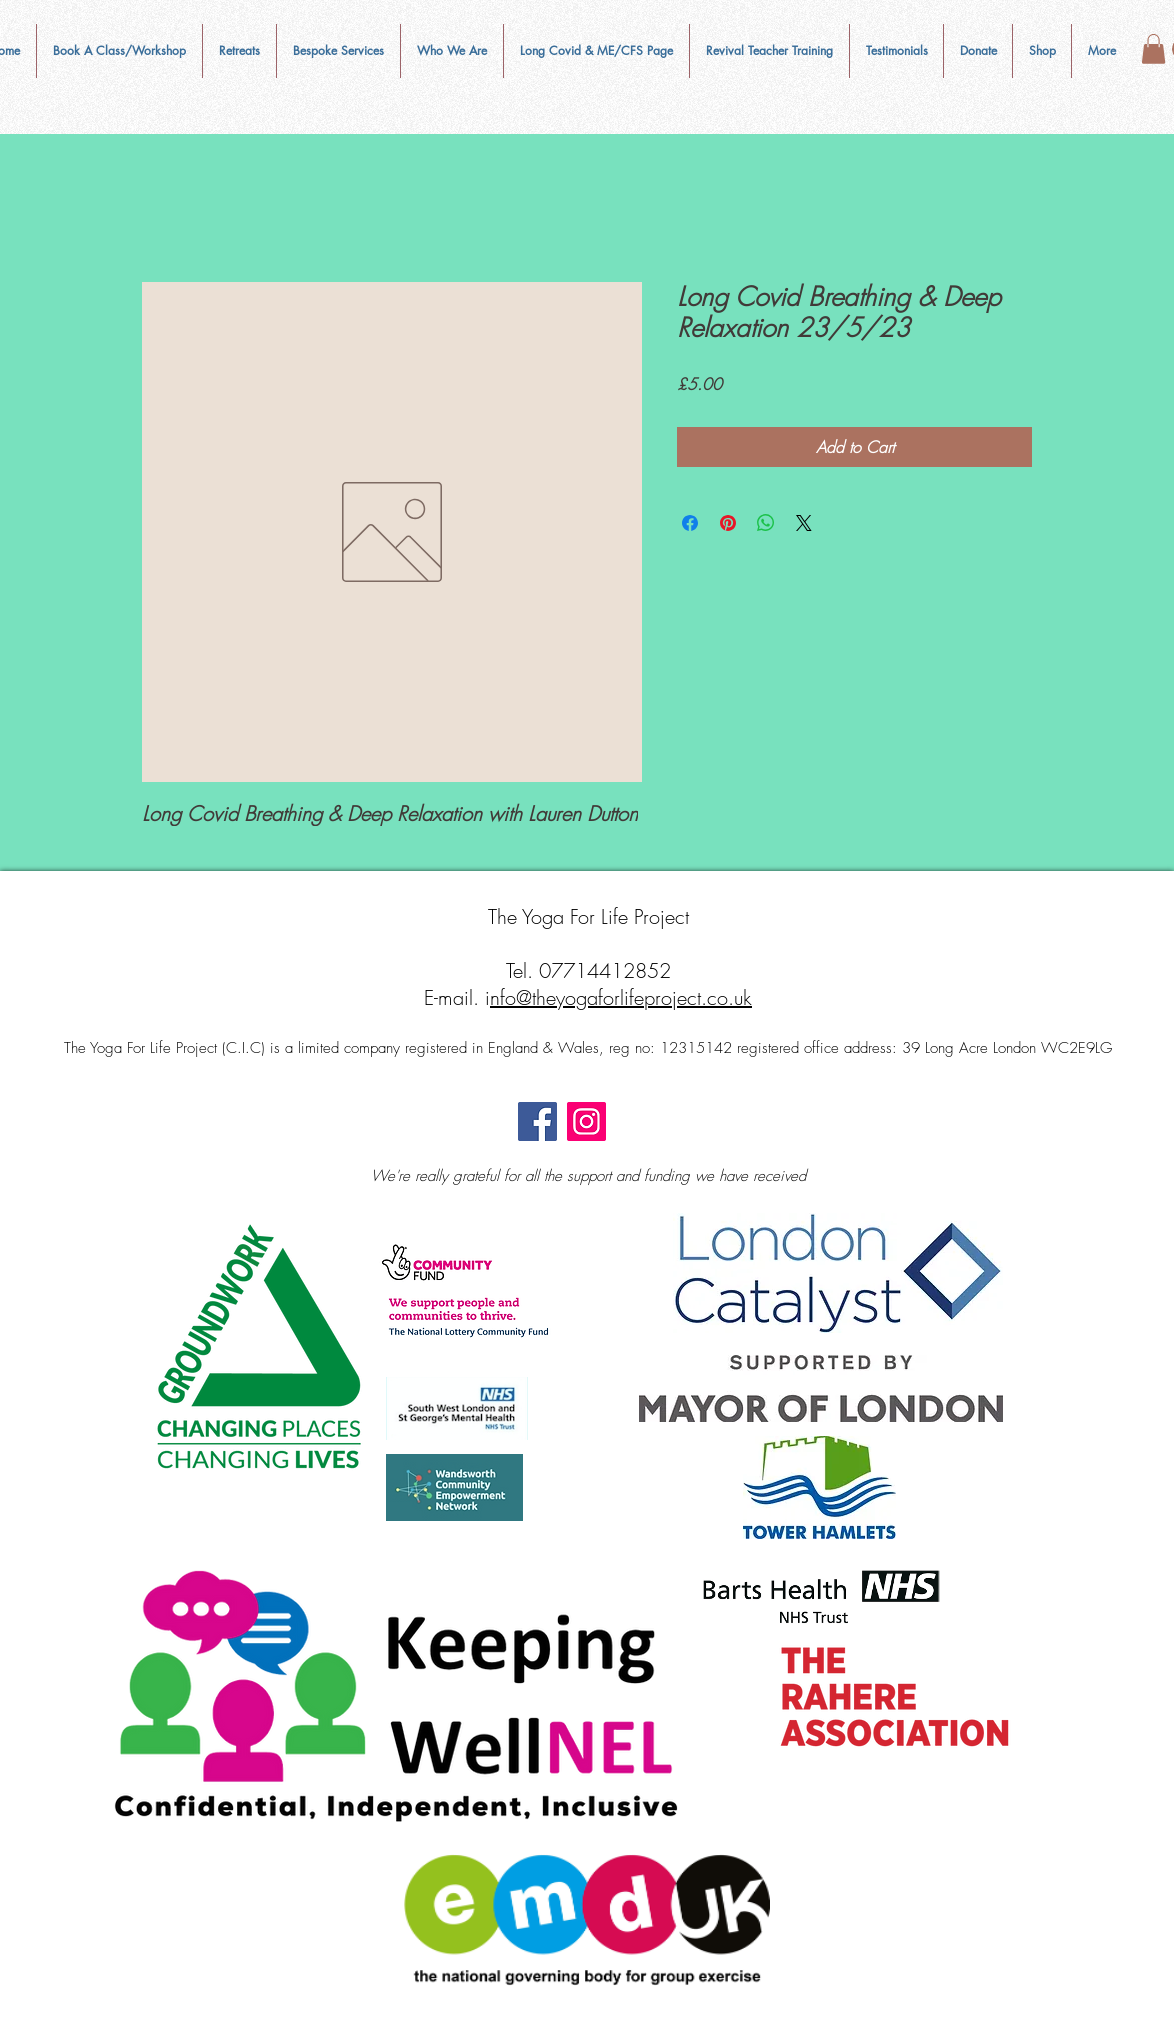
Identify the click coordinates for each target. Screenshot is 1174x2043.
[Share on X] (804, 523)
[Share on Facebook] (690, 523)
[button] (452, 51)
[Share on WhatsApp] (766, 523)
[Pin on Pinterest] (728, 523)
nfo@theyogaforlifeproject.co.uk (621, 997)
